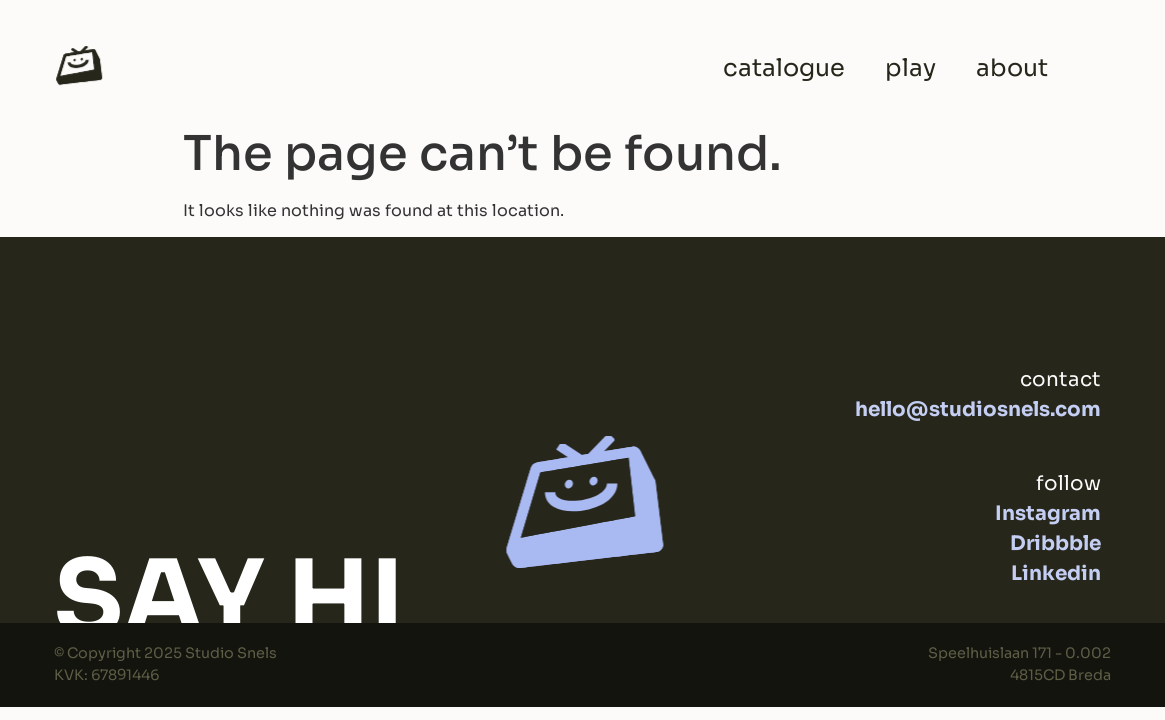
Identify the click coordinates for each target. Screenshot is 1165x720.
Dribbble (1055, 543)
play (910, 68)
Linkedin (1056, 573)
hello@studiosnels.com (978, 409)
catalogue (784, 68)
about (1012, 68)
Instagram (1048, 513)
